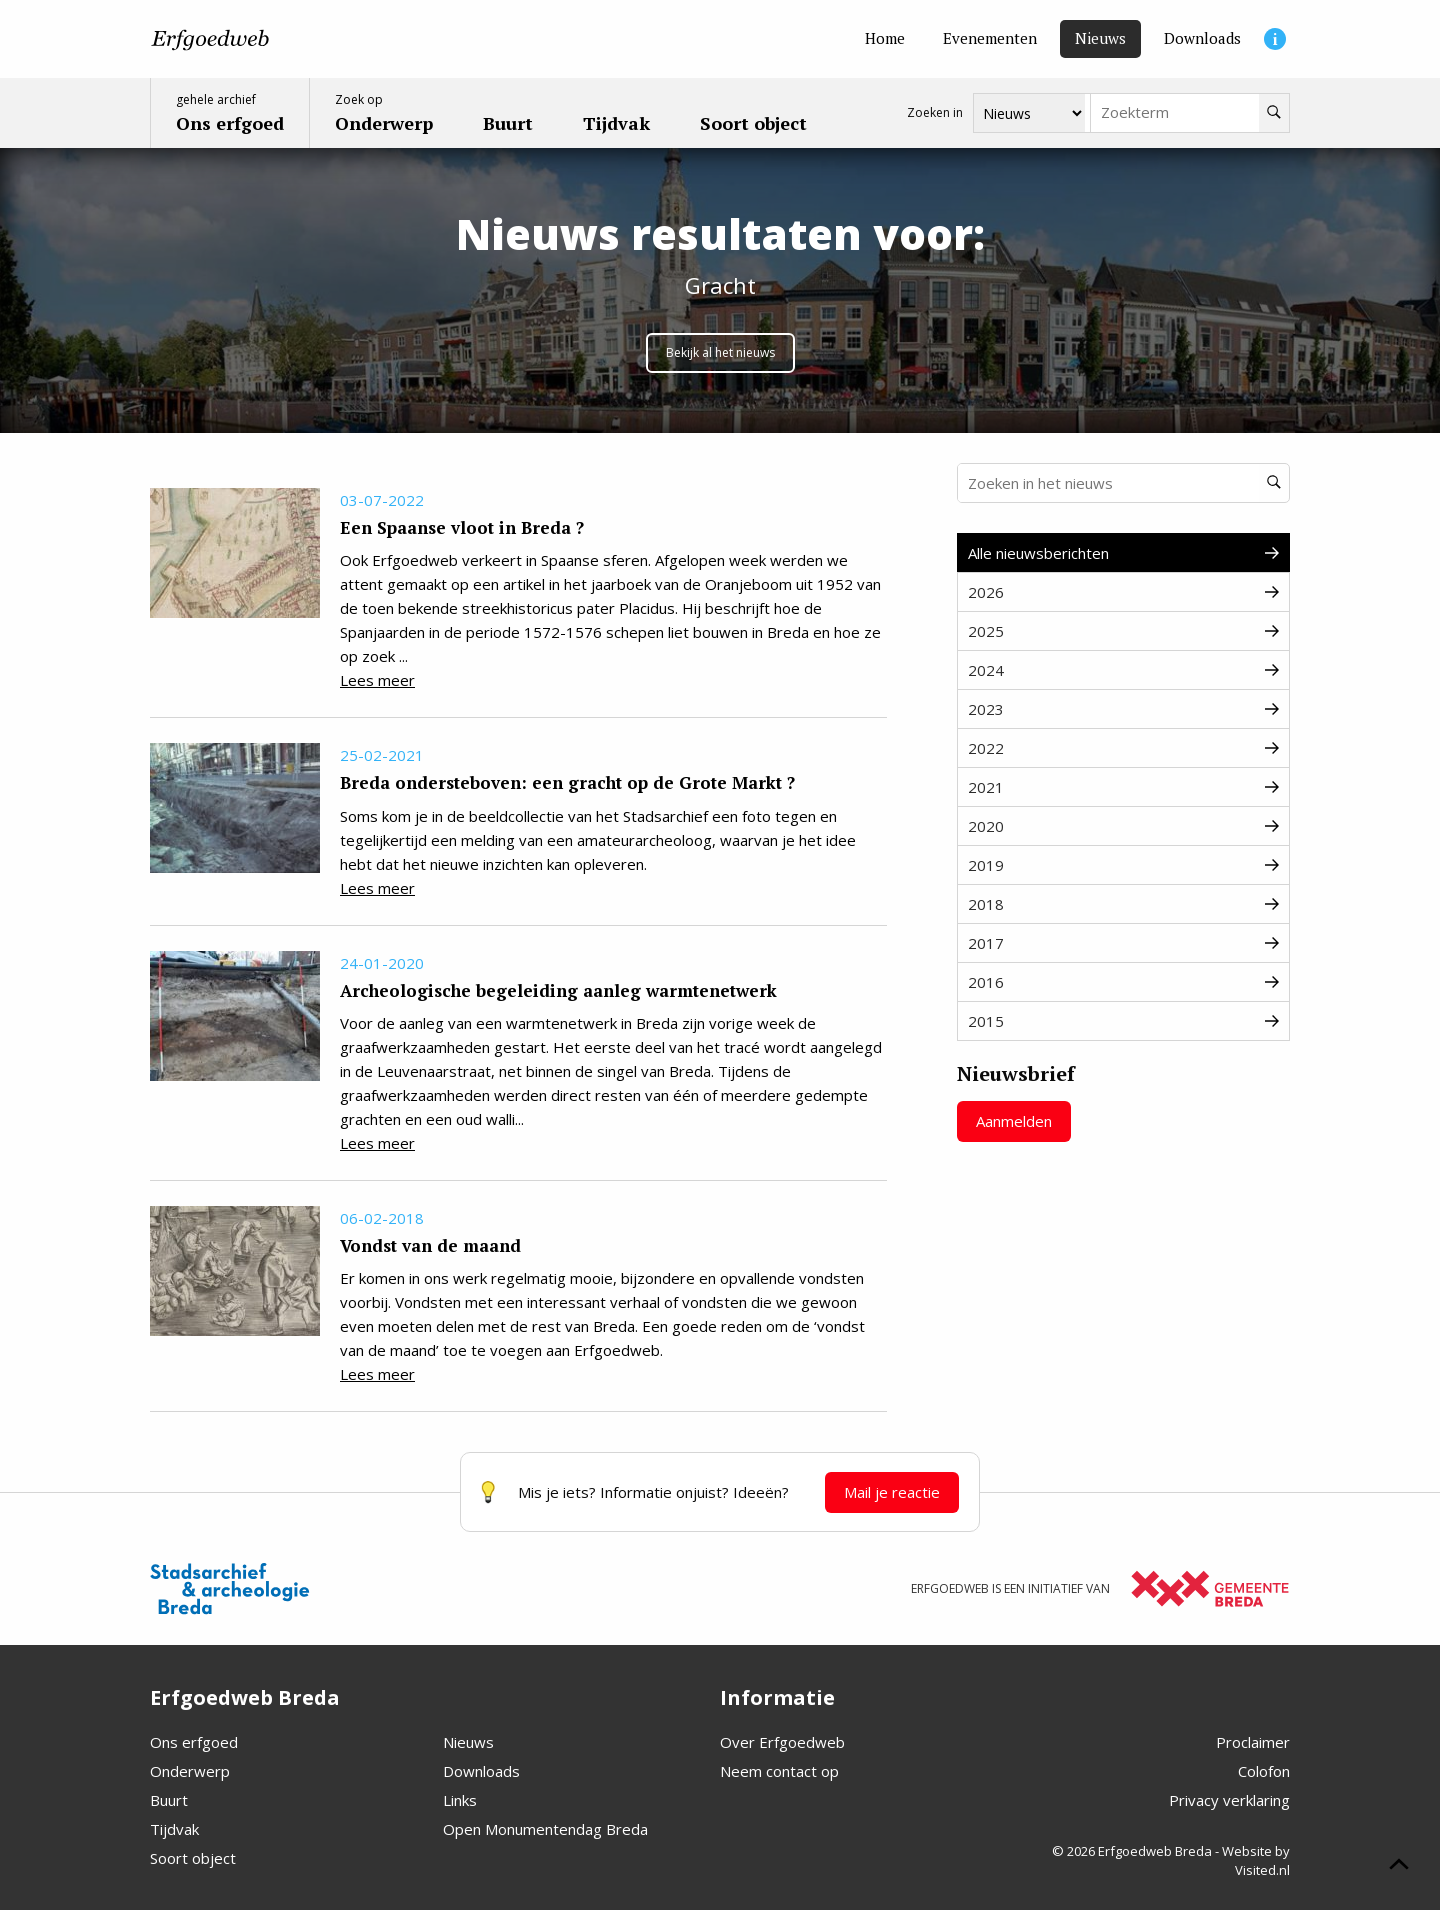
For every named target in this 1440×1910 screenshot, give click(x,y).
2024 (1123, 670)
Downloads (481, 1771)
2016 (1123, 982)
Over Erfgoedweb (782, 1742)
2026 (1123, 592)
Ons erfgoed (194, 1742)
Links (460, 1800)
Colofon (1264, 1771)
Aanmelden (1014, 1121)
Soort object (193, 1858)
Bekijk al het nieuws (720, 352)
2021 (1123, 787)
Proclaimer (1253, 1742)
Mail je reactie (892, 1492)
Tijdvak (174, 1829)
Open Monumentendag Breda (545, 1829)
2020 (1123, 826)
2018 (1123, 904)
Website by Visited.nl (1256, 1861)
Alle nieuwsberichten (1123, 553)
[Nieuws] (1100, 39)
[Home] (885, 39)
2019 (1123, 865)
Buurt (169, 1800)
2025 (1123, 631)
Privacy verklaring (1229, 1800)
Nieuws (468, 1742)
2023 (1123, 709)
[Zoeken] (1274, 113)
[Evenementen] (990, 39)
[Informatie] (1275, 39)
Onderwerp (190, 1771)
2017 (1123, 943)
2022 (1123, 748)
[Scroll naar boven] (1399, 1867)
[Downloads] (1202, 39)
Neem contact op (779, 1771)
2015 (1123, 1021)
